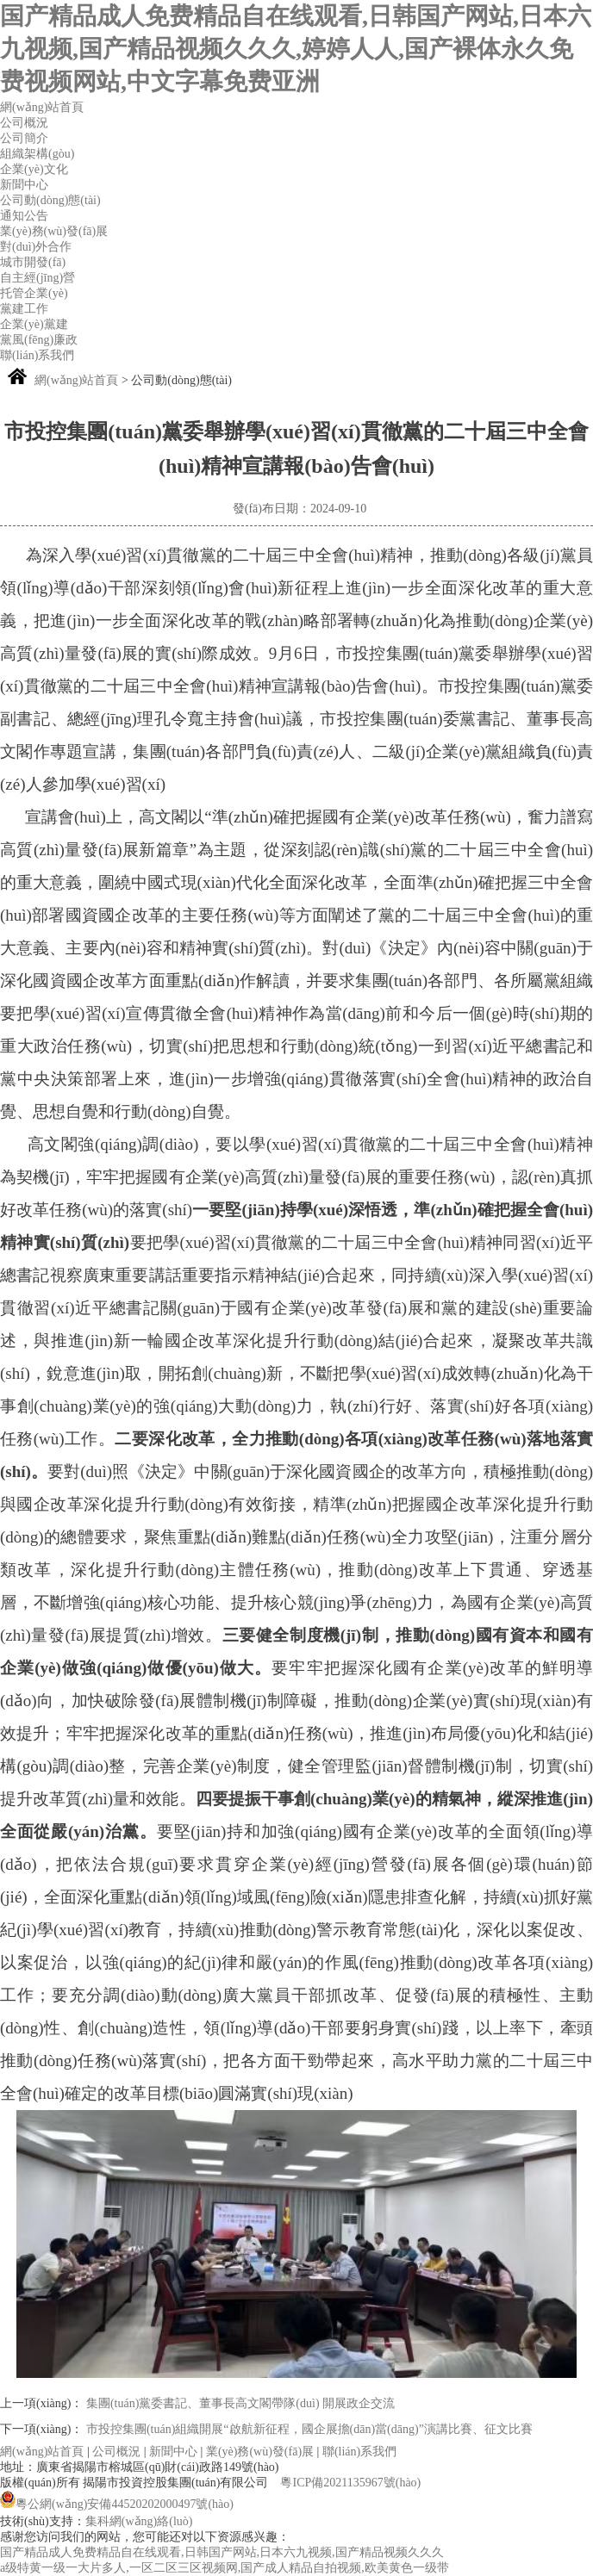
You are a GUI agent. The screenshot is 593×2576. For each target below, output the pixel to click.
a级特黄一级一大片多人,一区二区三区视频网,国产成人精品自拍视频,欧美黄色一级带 (224, 2567)
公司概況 (24, 122)
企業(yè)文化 (34, 169)
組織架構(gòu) (37, 153)
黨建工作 (24, 308)
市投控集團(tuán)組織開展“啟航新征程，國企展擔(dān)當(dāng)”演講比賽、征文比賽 (309, 2429)
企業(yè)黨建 (34, 324)
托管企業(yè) (34, 293)
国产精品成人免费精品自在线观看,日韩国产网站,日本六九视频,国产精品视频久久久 (222, 2552)
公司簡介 (24, 138)
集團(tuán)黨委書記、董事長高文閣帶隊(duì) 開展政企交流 (240, 2403)
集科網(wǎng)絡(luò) (139, 2521)
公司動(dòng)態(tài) (50, 200)
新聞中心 (24, 184)
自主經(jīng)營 (37, 277)
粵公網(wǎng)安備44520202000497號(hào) (117, 2504)
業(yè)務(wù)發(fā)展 (54, 231)
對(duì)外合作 (36, 246)
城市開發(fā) (33, 262)
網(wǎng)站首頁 (42, 107)
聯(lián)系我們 (37, 355)
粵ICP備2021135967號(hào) (350, 2482)
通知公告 (24, 215)
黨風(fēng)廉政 (39, 339)
